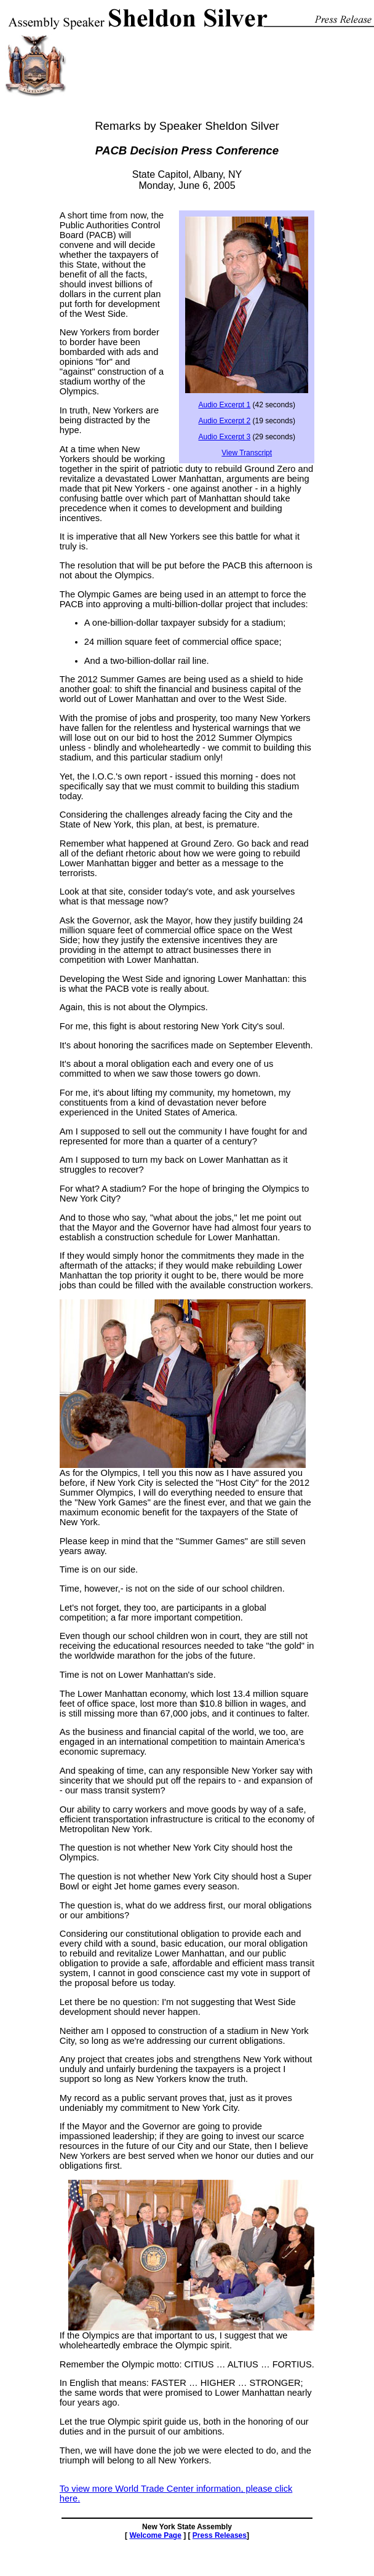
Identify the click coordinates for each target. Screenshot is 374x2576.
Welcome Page (155, 2535)
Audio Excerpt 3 (224, 437)
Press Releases (220, 2535)
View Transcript (246, 453)
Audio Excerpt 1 (224, 405)
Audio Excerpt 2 (224, 421)
